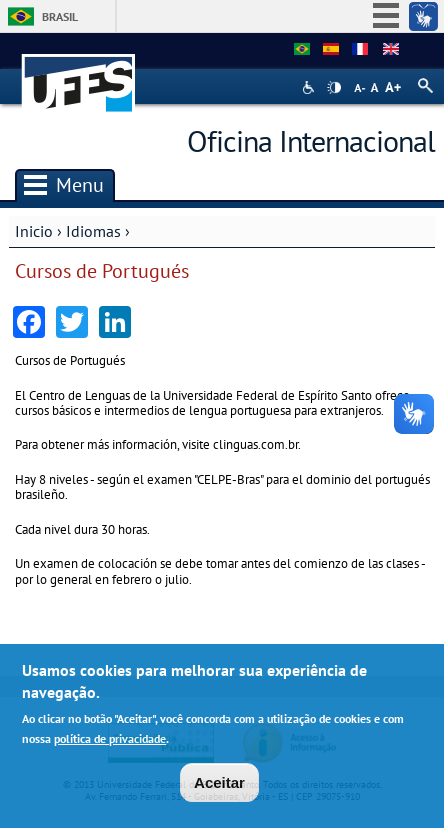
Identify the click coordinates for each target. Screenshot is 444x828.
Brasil (60, 16)
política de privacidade (110, 738)
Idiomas (93, 231)
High (334, 88)
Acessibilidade (310, 87)
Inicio (34, 231)
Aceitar (219, 782)
